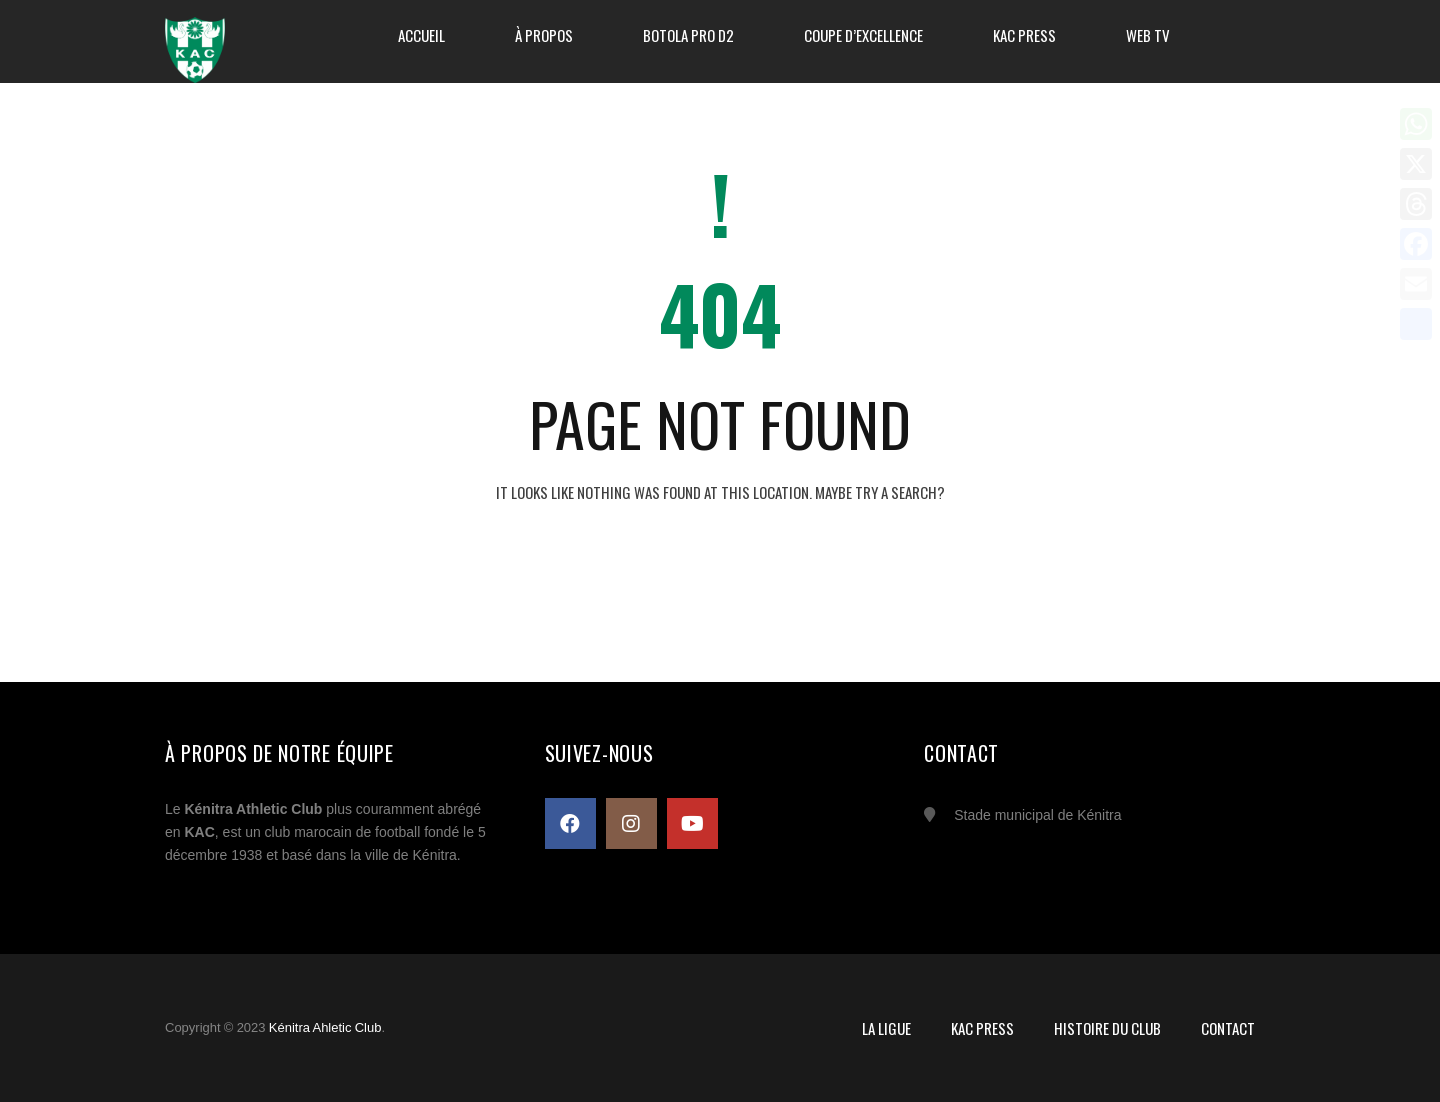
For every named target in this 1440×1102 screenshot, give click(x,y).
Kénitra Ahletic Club (325, 1027)
